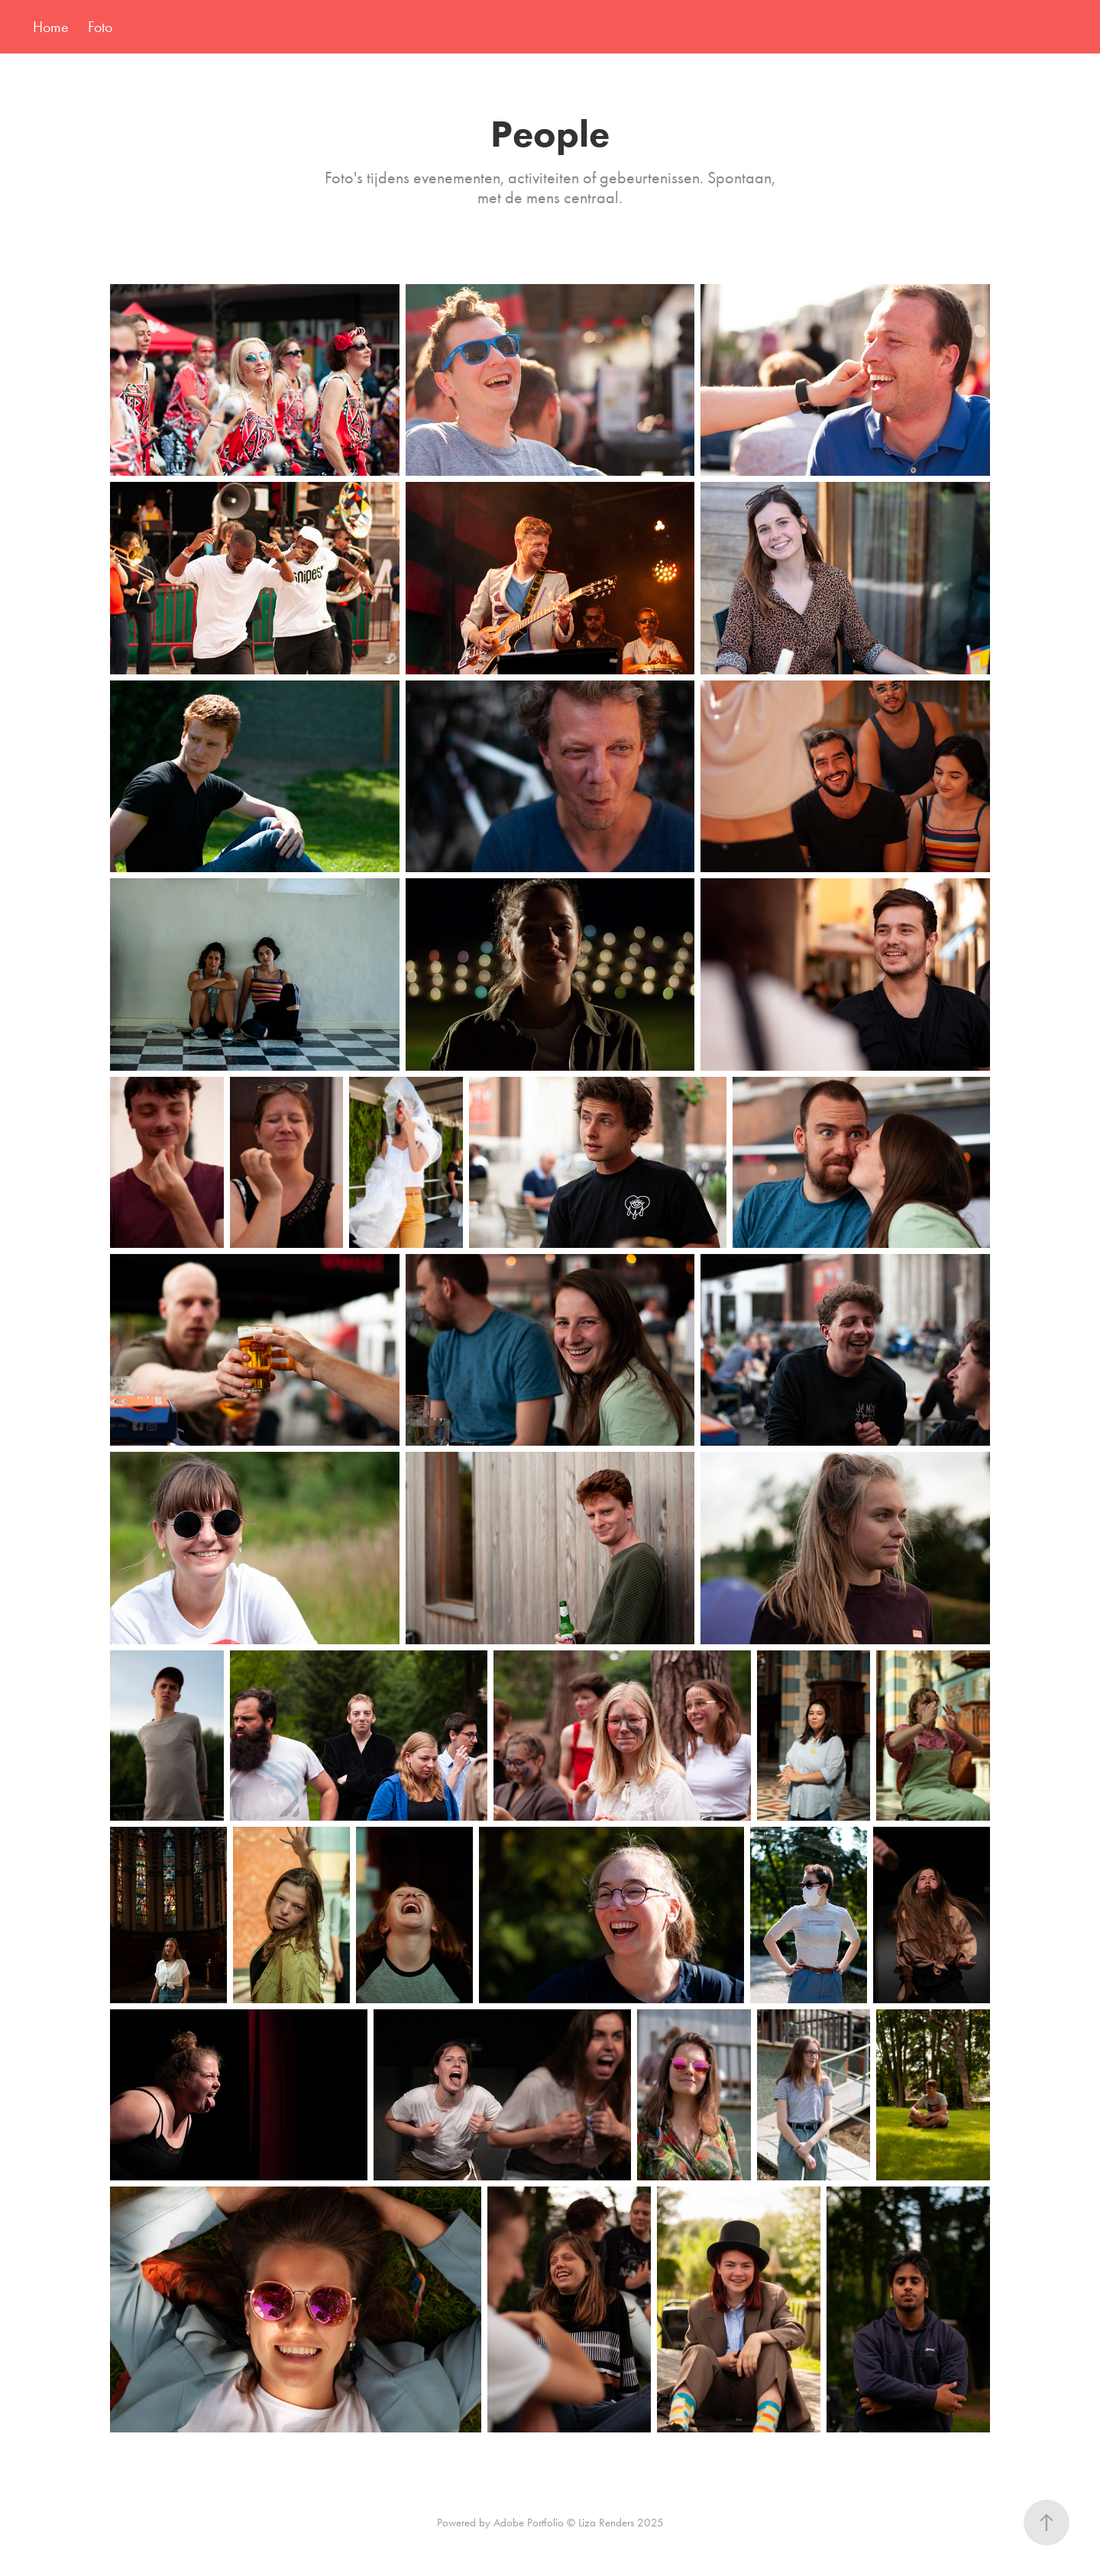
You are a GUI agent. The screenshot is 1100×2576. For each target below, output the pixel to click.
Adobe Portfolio (528, 2522)
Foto (100, 27)
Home (51, 27)
